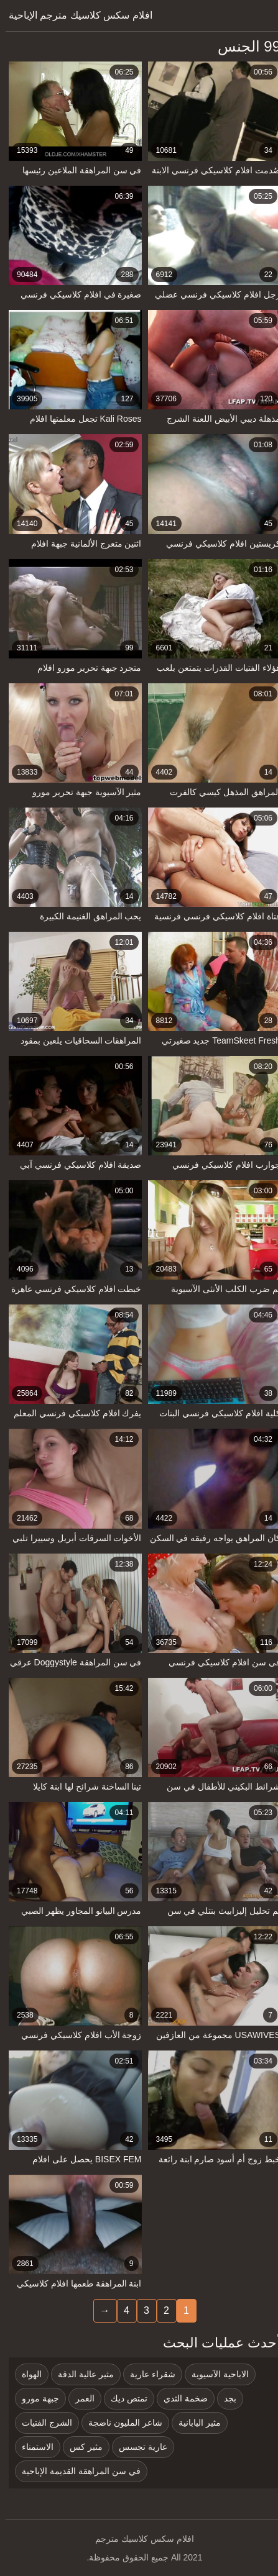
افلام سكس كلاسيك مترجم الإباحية (75, 15)
